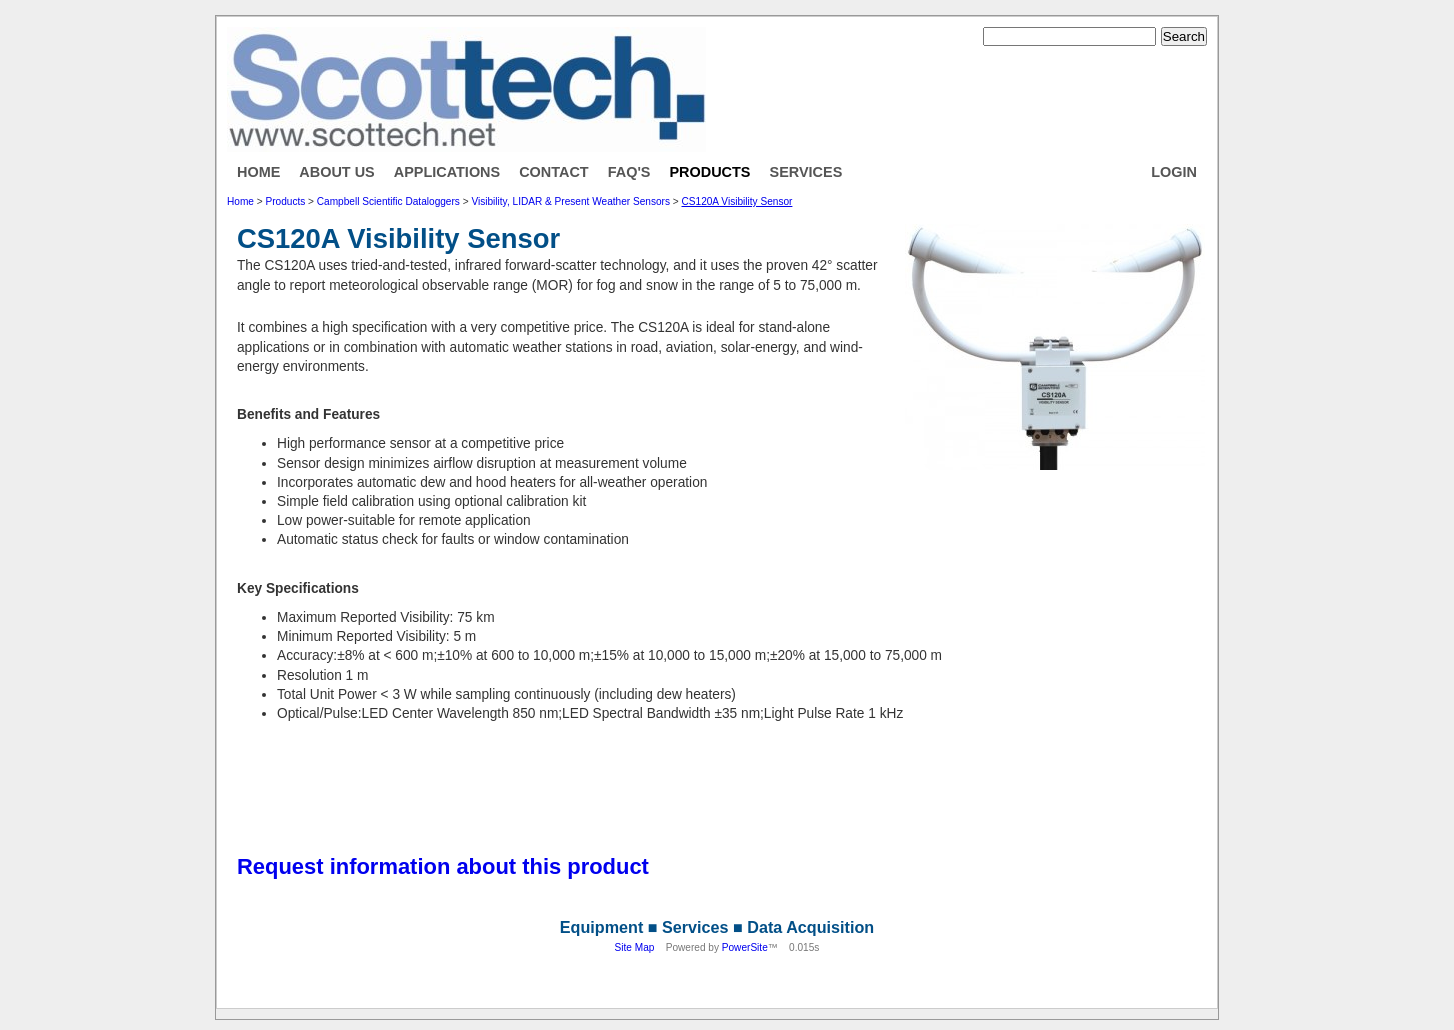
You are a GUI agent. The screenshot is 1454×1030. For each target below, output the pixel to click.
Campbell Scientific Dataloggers (388, 201)
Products (709, 172)
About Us (336, 172)
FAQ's (629, 172)
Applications (447, 172)
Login (1174, 172)
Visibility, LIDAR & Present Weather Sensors (570, 201)
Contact (554, 172)
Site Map (635, 947)
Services (806, 172)
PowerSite (745, 947)
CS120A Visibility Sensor (737, 201)
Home (258, 172)
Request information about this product (443, 866)
